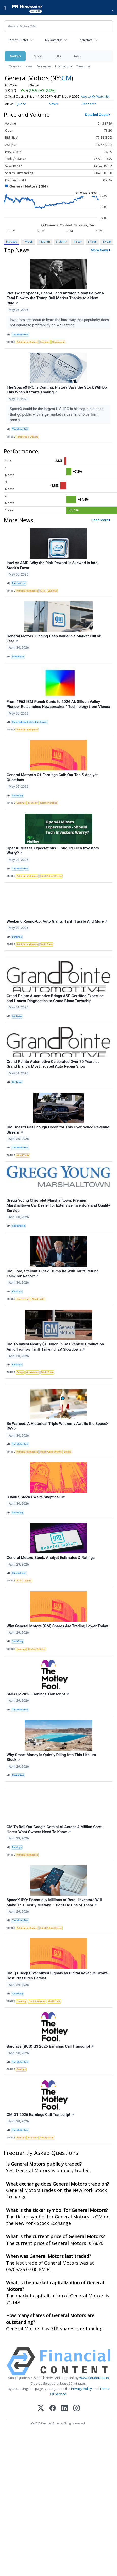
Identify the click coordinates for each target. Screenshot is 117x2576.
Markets (15, 56)
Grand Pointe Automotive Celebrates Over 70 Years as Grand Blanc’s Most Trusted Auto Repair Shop (53, 1064)
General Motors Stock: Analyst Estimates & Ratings (51, 1557)
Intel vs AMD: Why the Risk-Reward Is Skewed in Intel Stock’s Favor (52, 565)
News (28, 66)
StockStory (17, 795)
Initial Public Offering (27, 436)
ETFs (58, 56)
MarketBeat (18, 656)
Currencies (43, 66)
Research (89, 104)
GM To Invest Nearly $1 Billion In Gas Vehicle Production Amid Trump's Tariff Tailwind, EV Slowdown (55, 1347)
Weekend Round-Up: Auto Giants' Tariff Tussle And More (57, 921)
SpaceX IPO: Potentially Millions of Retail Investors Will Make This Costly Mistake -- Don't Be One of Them (54, 1902)
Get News (17, 1016)
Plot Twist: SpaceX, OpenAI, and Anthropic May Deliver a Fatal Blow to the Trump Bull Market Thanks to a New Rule (55, 298)
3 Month (61, 241)
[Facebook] (52, 2408)
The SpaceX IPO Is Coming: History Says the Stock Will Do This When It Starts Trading (57, 390)
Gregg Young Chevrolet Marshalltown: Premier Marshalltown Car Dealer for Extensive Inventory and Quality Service (58, 1205)
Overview (15, 66)
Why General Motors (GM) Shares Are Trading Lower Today (57, 1626)
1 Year (77, 241)
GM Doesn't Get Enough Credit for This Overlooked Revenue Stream (58, 1130)
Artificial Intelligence (27, 342)
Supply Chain (46, 2137)
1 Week (28, 241)
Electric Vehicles (48, 803)
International (64, 66)
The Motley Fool (20, 334)
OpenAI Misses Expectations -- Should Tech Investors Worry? (53, 851)
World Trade (46, 944)
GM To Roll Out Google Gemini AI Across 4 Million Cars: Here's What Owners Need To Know (54, 1829)
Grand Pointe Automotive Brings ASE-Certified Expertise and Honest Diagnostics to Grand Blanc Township (55, 998)
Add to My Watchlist (95, 96)
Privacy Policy (81, 2388)
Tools (77, 56)
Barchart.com (19, 583)
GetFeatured (18, 1226)
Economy (45, 342)
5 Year (107, 241)
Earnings (52, 591)
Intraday (11, 241)
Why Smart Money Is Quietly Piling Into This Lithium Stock (51, 1757)
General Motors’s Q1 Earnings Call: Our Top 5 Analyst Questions (52, 777)
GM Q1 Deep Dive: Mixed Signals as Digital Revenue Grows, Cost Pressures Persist (58, 1975)
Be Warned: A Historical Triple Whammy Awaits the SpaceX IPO (58, 1426)
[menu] (5, 7)
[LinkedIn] (64, 2408)
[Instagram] (76, 2408)
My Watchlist (53, 40)
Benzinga (17, 937)
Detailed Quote (96, 114)
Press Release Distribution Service (29, 722)
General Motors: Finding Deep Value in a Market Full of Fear (54, 638)
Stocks (38, 56)
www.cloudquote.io (94, 2377)
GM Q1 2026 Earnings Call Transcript (40, 2114)
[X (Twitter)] (41, 2408)
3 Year (92, 241)
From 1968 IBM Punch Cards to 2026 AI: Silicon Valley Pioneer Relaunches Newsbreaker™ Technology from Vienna (58, 704)
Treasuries (83, 66)
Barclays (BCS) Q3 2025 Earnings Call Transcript (50, 2046)
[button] (112, 7)
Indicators (85, 40)
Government (58, 342)
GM (66, 78)
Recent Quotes (18, 40)
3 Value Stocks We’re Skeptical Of (36, 1497)
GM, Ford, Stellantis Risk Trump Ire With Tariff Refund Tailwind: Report (53, 1273)
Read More (99, 520)
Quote (20, 104)
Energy (20, 1372)
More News (99, 250)
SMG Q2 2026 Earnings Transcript (38, 1694)
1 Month (44, 241)
